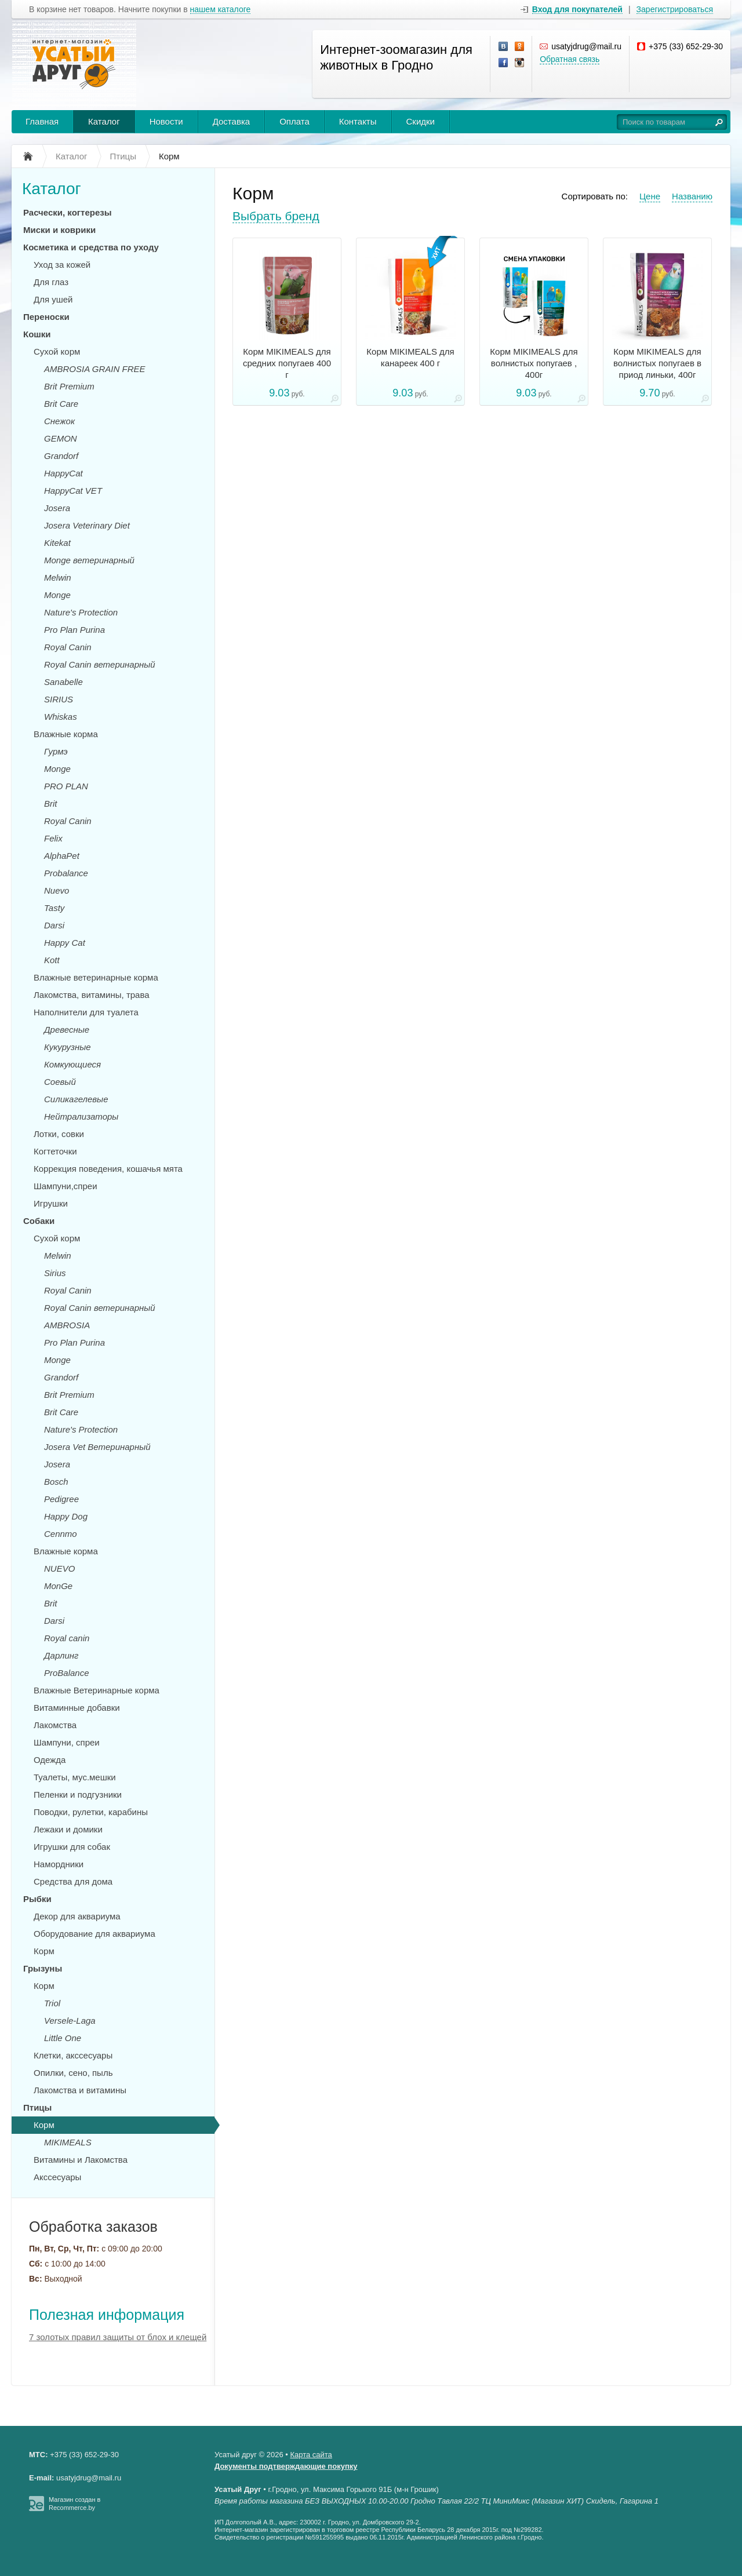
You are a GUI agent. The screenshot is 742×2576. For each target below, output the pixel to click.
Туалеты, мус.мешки (75, 1777)
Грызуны (42, 1968)
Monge (57, 595)
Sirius (55, 1273)
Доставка (231, 121)
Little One (62, 2038)
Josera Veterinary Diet (87, 525)
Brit (50, 803)
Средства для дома (73, 1881)
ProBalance (66, 1673)
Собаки (38, 1221)
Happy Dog (66, 1516)
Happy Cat (64, 943)
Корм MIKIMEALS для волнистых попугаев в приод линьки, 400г (657, 363)
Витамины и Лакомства (81, 2160)
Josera (57, 508)
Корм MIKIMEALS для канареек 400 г (410, 357)
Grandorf (61, 456)
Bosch (56, 1481)
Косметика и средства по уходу (91, 247)
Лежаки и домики (68, 1829)
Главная (42, 121)
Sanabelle (63, 682)
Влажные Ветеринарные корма (96, 1690)
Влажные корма (66, 734)
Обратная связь (569, 59)
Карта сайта (311, 2454)
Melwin (57, 577)
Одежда (50, 1760)
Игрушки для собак (72, 1847)
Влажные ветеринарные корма (96, 977)
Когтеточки (55, 1151)
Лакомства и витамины (80, 2090)
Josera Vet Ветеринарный (97, 1447)
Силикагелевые (76, 1099)
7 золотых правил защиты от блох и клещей (117, 2337)
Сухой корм (57, 351)
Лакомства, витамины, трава (92, 995)
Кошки (37, 334)
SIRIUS (58, 699)
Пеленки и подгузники (78, 1794)
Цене (649, 196)
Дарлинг (61, 1655)
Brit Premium (69, 386)
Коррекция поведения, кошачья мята (108, 1169)
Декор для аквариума (77, 1916)
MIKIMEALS (68, 2142)
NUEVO (59, 1568)
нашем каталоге (220, 9)
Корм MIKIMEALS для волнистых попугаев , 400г (533, 363)
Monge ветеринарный (89, 560)
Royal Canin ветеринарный (99, 664)
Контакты (358, 121)
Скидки (420, 121)
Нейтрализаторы (81, 1116)
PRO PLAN (66, 786)
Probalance (66, 873)
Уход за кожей (62, 264)
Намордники (58, 1864)
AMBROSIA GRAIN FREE (94, 369)
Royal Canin (68, 647)
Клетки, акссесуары (73, 2055)
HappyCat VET (73, 490)
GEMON (60, 438)
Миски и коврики (59, 230)
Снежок (59, 421)
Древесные (66, 1029)
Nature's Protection (81, 612)
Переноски (46, 317)
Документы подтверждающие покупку (286, 2466)
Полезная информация (106, 2315)
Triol (52, 2003)
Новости (166, 121)
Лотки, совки (59, 1134)
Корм (44, 1951)
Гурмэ (56, 751)
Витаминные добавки (77, 1708)
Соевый (60, 1082)
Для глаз (51, 282)
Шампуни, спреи (67, 1742)
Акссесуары (57, 2177)
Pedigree (61, 1499)
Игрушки (51, 1203)
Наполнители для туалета (86, 1012)
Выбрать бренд (275, 216)
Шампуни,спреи (65, 1186)
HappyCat (63, 473)
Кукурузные (67, 1047)
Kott (52, 960)
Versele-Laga (70, 2020)
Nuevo (56, 890)
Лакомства (55, 1725)
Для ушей (53, 299)
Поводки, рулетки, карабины (91, 1812)
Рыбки (37, 1899)
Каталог (104, 121)
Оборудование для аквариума (94, 1934)
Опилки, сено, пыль (73, 2073)
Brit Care (61, 404)
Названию (692, 196)
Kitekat (57, 543)
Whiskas (60, 717)
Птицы (37, 2107)
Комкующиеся (72, 1064)
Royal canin (66, 1638)
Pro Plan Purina (74, 630)
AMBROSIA (67, 1325)
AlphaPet (61, 856)
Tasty (54, 908)
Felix (53, 838)
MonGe (58, 1586)
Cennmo (60, 1534)
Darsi (54, 925)
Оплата (294, 121)
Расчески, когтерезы (67, 212)
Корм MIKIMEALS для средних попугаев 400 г (287, 363)
